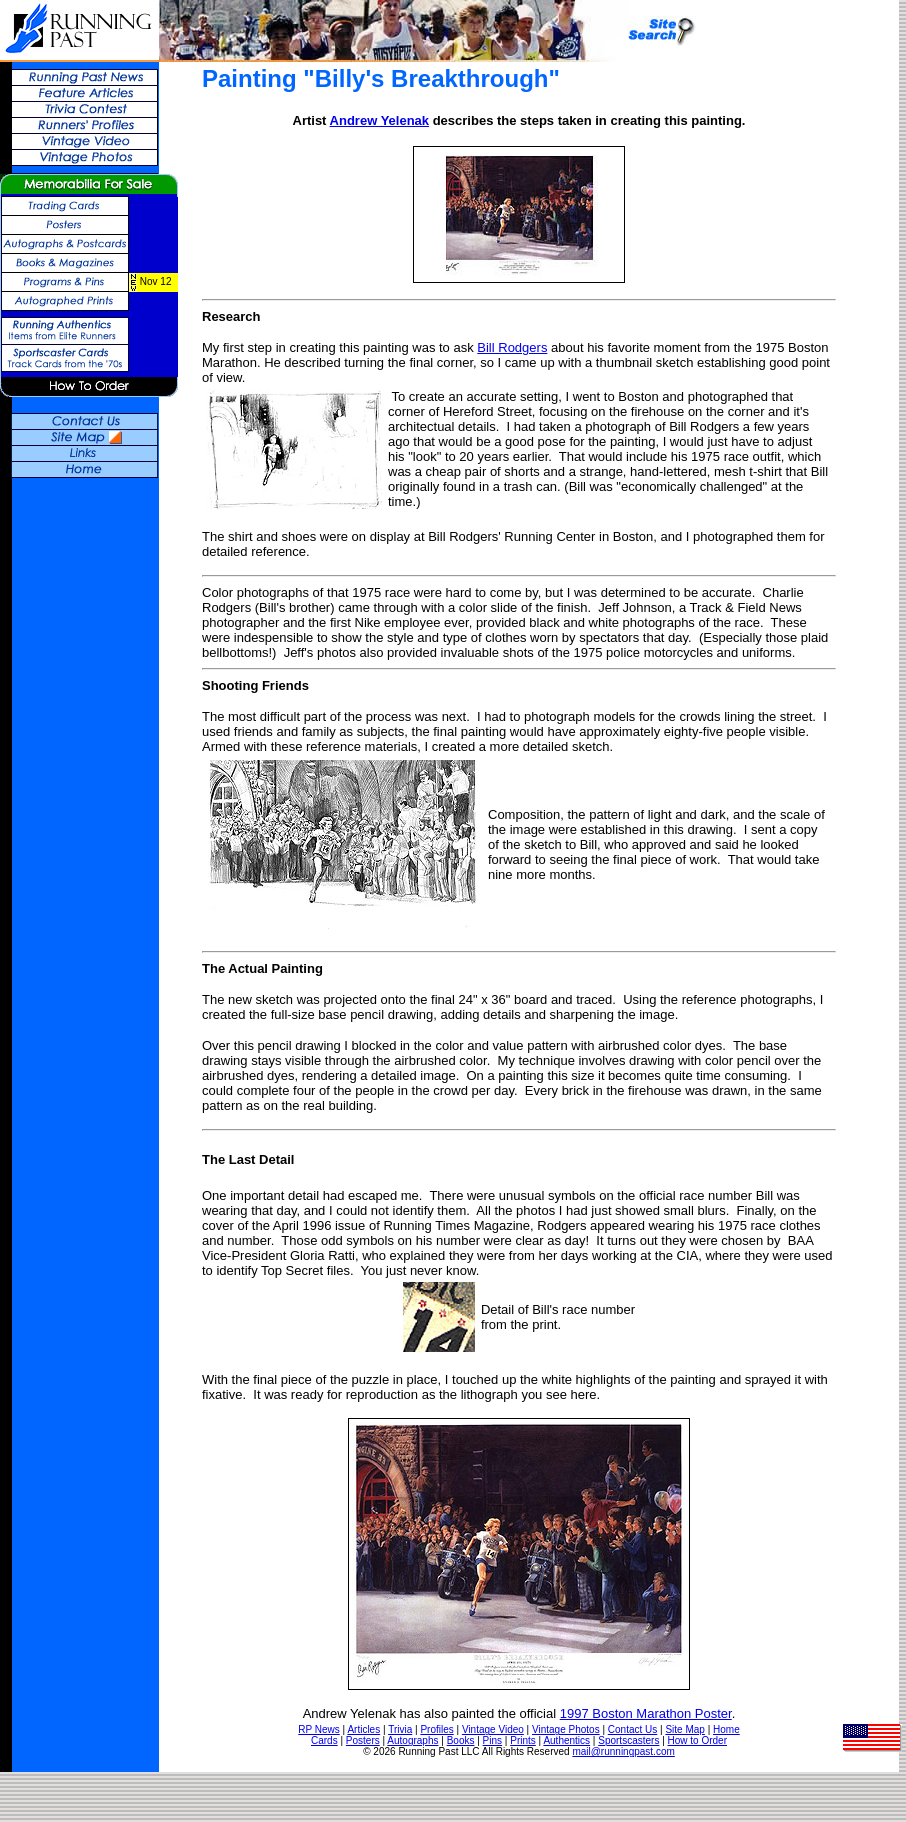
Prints (523, 1740)
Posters (363, 1740)
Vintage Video (493, 1729)
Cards (324, 1740)
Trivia (400, 1729)
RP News (319, 1729)
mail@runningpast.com (623, 1751)
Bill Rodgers (512, 347)
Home (726, 1729)
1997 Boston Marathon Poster (646, 1713)
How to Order (697, 1740)
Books (461, 1740)
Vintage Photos (566, 1729)
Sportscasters (628, 1740)
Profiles (436, 1729)
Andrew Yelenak (379, 120)
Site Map (684, 1729)
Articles (363, 1729)
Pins (492, 1740)
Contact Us (632, 1729)
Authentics (566, 1740)
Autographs (412, 1740)
